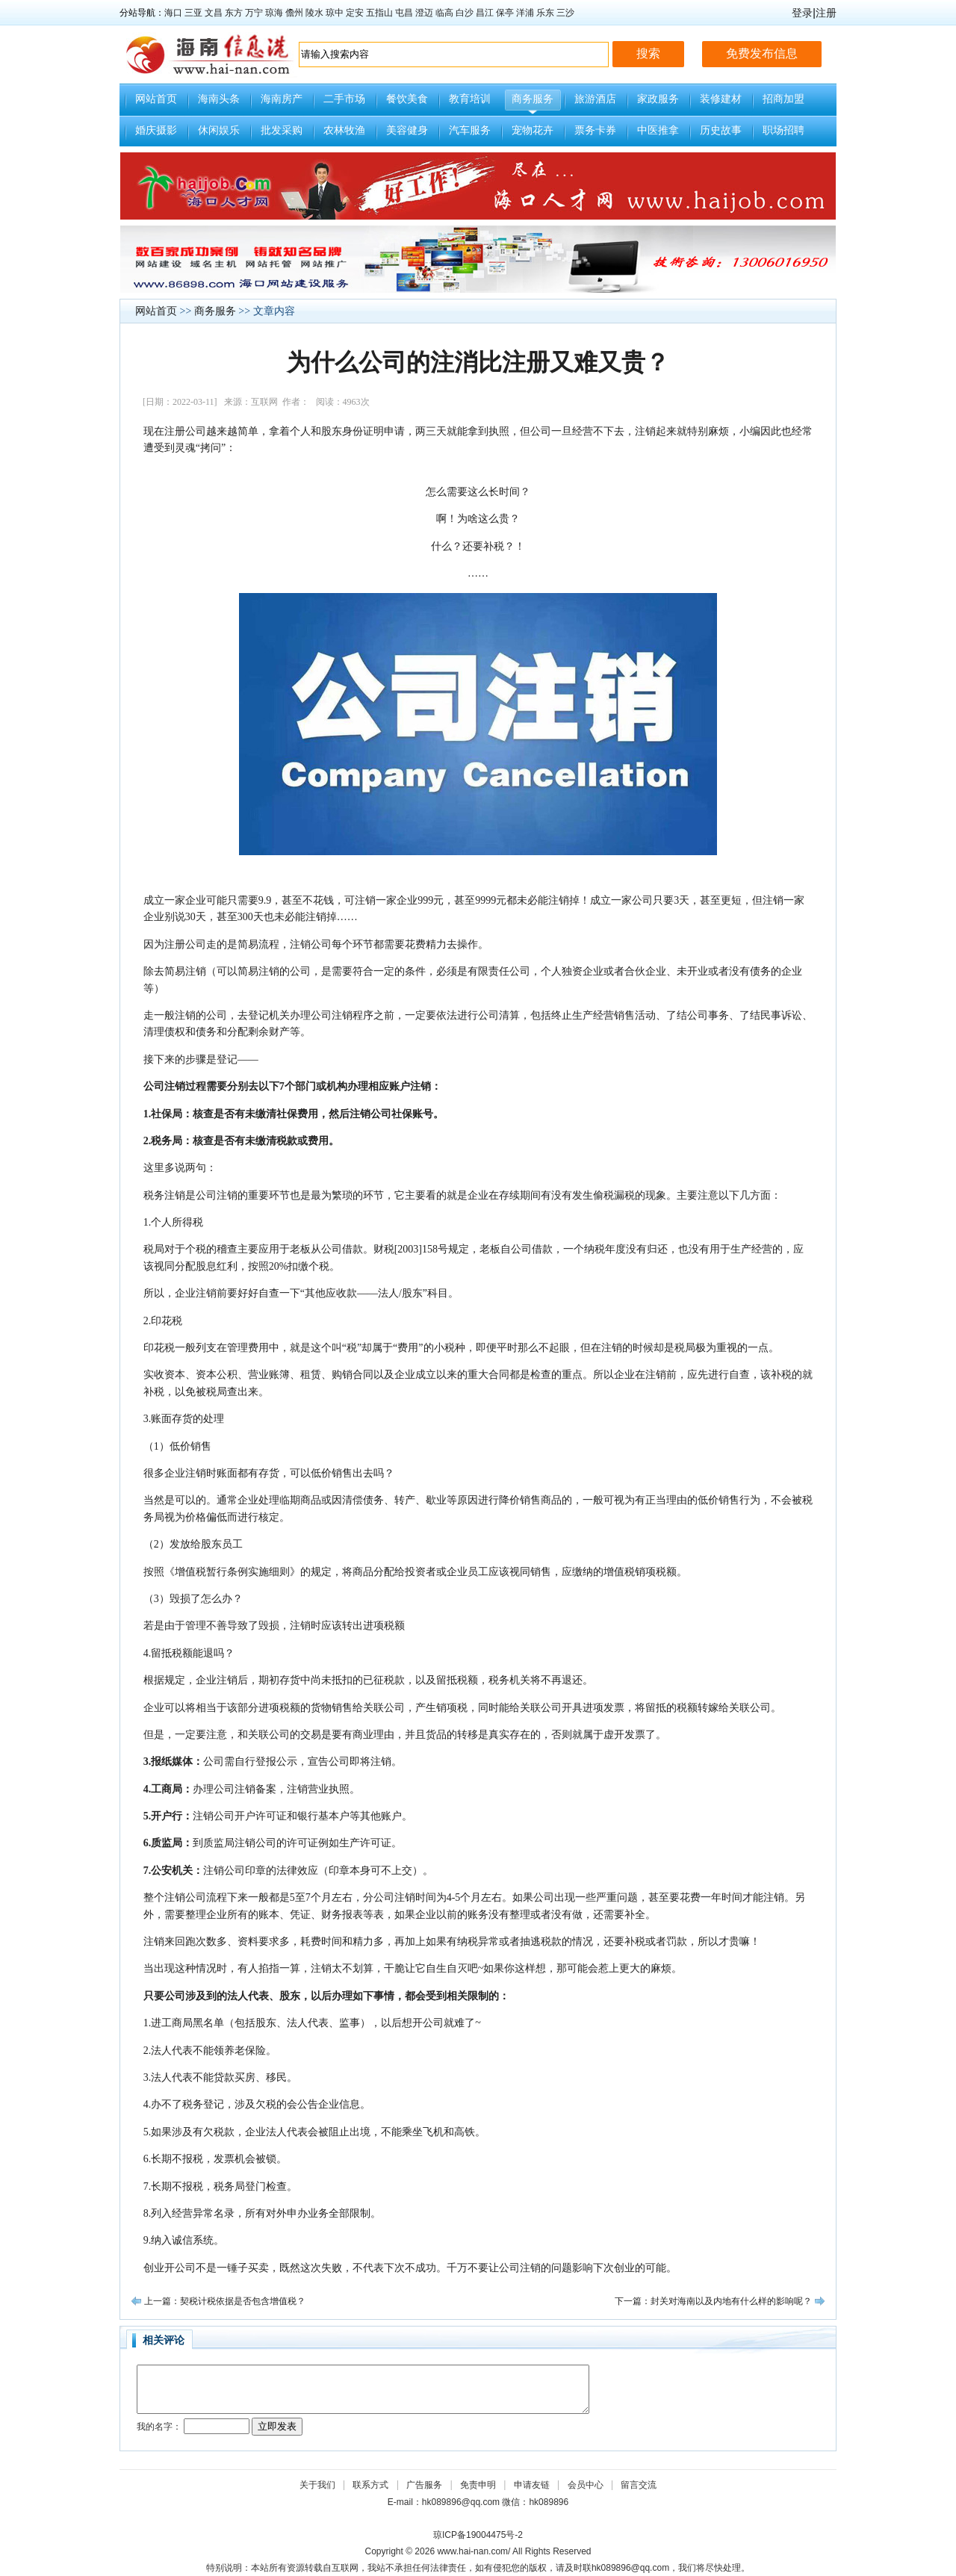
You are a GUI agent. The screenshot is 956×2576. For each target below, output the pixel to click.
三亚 (193, 12)
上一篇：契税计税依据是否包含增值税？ (224, 2301)
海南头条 (219, 99)
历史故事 (721, 130)
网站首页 (156, 99)
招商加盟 (783, 99)
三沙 (565, 12)
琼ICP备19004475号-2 (478, 2535)
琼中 (335, 12)
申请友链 (532, 2485)
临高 (444, 12)
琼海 (274, 12)
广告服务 (424, 2485)
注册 (826, 13)
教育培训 (470, 99)
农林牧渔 (344, 130)
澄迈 (424, 12)
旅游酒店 (595, 99)
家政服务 (658, 99)
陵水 (314, 12)
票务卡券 (595, 130)
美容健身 (407, 130)
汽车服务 (470, 130)
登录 (802, 13)
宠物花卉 (532, 130)
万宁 (254, 12)
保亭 (505, 12)
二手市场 (344, 99)
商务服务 (532, 99)
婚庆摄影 (156, 130)
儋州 (294, 12)
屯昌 (404, 12)
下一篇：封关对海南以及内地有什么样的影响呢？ (713, 2301)
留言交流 (639, 2485)
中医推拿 (658, 130)
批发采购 (281, 130)
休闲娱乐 (219, 130)
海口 (173, 12)
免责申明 (478, 2485)
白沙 (465, 12)
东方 (234, 12)
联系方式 (370, 2485)
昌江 (485, 12)
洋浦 (525, 12)
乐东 (545, 12)
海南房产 (281, 99)
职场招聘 (783, 130)
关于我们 (317, 2485)
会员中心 (585, 2485)
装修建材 (721, 99)
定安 (355, 12)
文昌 (214, 12)
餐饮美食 (407, 99)
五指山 (379, 12)
